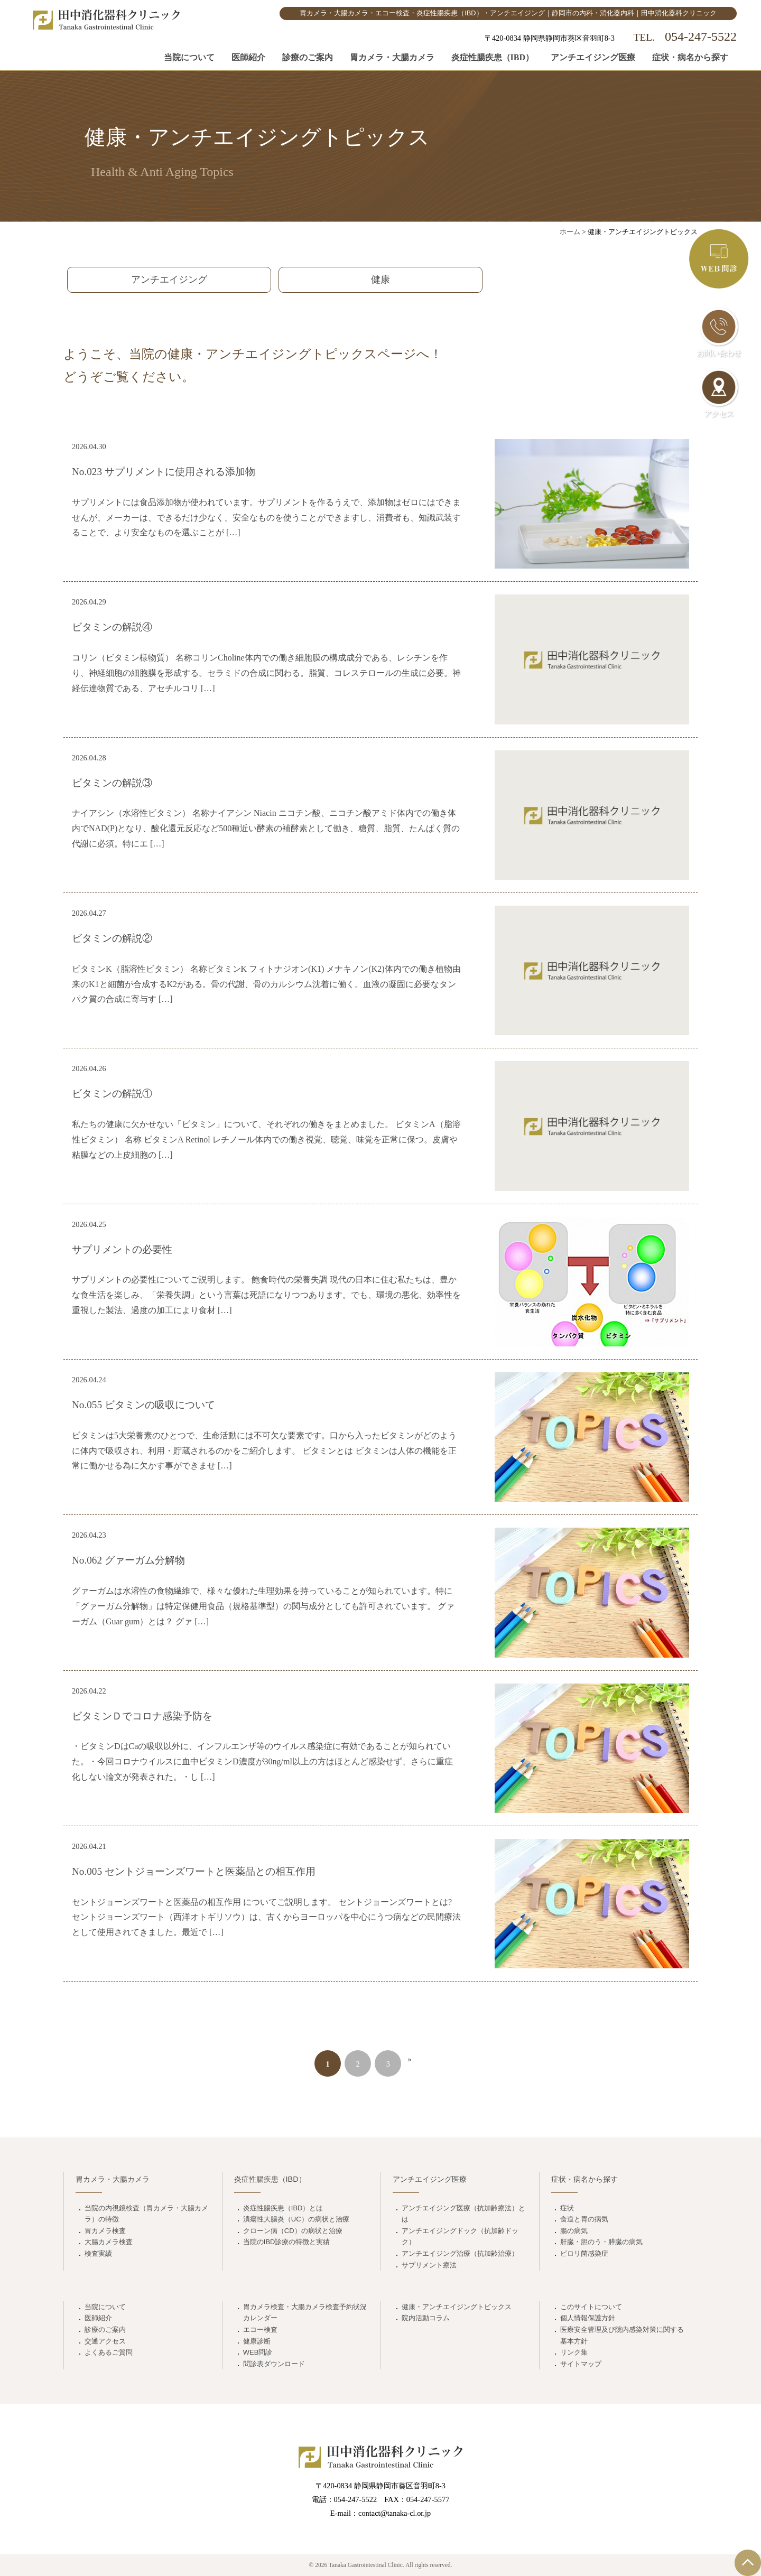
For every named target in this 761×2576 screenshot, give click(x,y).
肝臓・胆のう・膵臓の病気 (601, 2242)
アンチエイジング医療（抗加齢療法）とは (463, 2214)
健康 (380, 279)
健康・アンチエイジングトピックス (457, 2307)
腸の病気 (574, 2231)
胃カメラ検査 (105, 2231)
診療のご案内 (307, 57)
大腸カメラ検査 (109, 2242)
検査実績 (98, 2253)
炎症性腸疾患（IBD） (492, 57)
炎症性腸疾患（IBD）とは (283, 2208)
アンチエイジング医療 (593, 57)
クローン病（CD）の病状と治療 (292, 2231)
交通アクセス (105, 2341)
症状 (567, 2208)
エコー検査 (260, 2329)
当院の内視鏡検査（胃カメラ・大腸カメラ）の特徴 (146, 2214)
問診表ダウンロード (274, 2364)
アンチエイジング (169, 279)
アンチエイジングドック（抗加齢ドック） (460, 2236)
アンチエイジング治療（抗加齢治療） (460, 2253)
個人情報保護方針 (587, 2318)
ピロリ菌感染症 (584, 2253)
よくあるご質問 (109, 2352)
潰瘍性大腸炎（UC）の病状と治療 (296, 2219)
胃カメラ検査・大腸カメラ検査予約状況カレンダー (305, 2312)
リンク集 (574, 2352)
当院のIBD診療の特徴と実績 (286, 2242)
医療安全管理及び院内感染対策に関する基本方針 (622, 2335)
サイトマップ (580, 2364)
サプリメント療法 (429, 2265)
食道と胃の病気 (584, 2219)
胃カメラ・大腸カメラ (392, 57)
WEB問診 (258, 2352)
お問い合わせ (719, 332)
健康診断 (257, 2341)
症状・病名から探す (690, 57)
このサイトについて (591, 2307)
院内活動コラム (426, 2318)
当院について (189, 57)
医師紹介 (248, 57)
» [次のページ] (410, 2059)
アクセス (719, 393)
